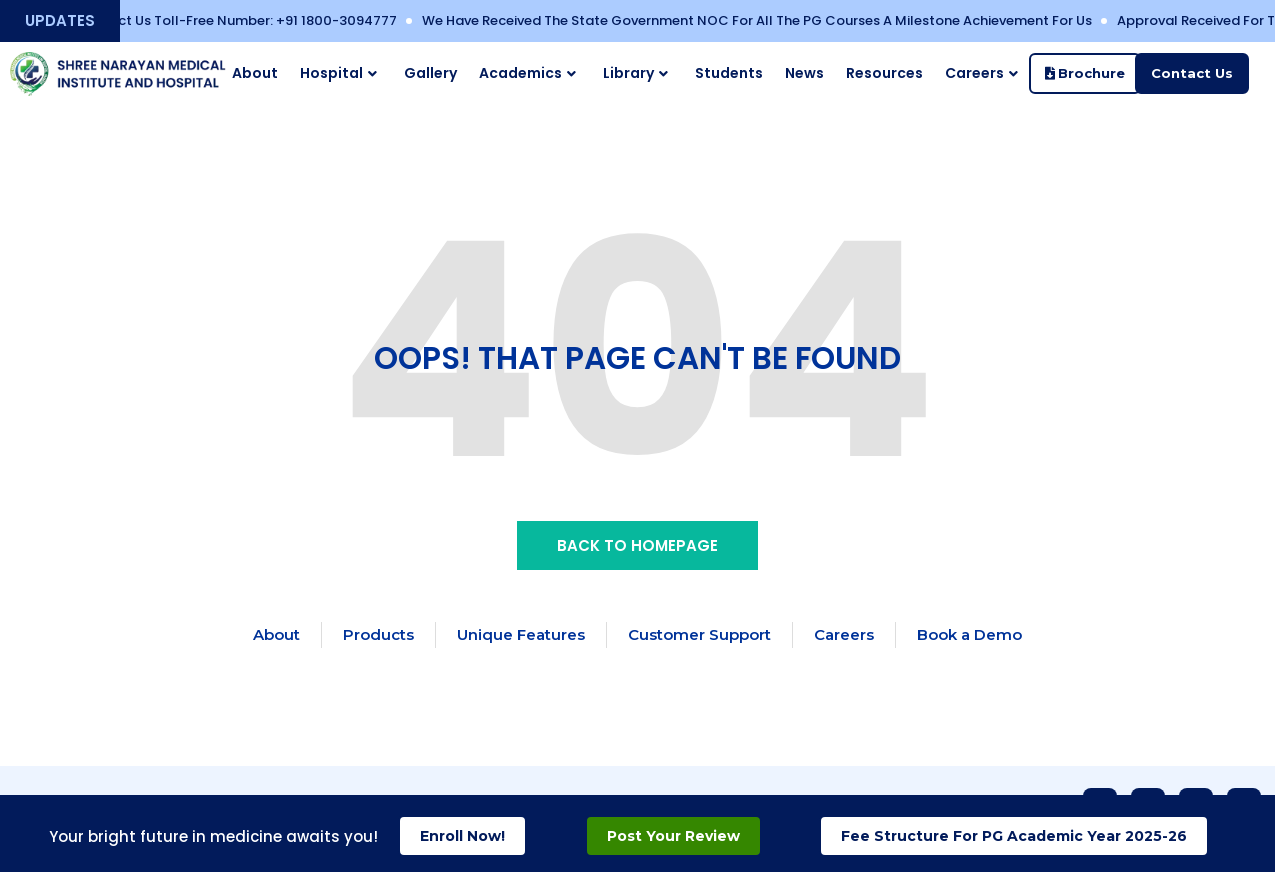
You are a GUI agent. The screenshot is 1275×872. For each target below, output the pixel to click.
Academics (527, 73)
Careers (981, 73)
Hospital (338, 73)
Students (729, 73)
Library (635, 73)
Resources (884, 73)
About (255, 73)
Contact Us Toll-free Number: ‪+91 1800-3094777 (250, 20)
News (804, 73)
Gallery (430, 73)
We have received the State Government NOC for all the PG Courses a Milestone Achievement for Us (771, 20)
